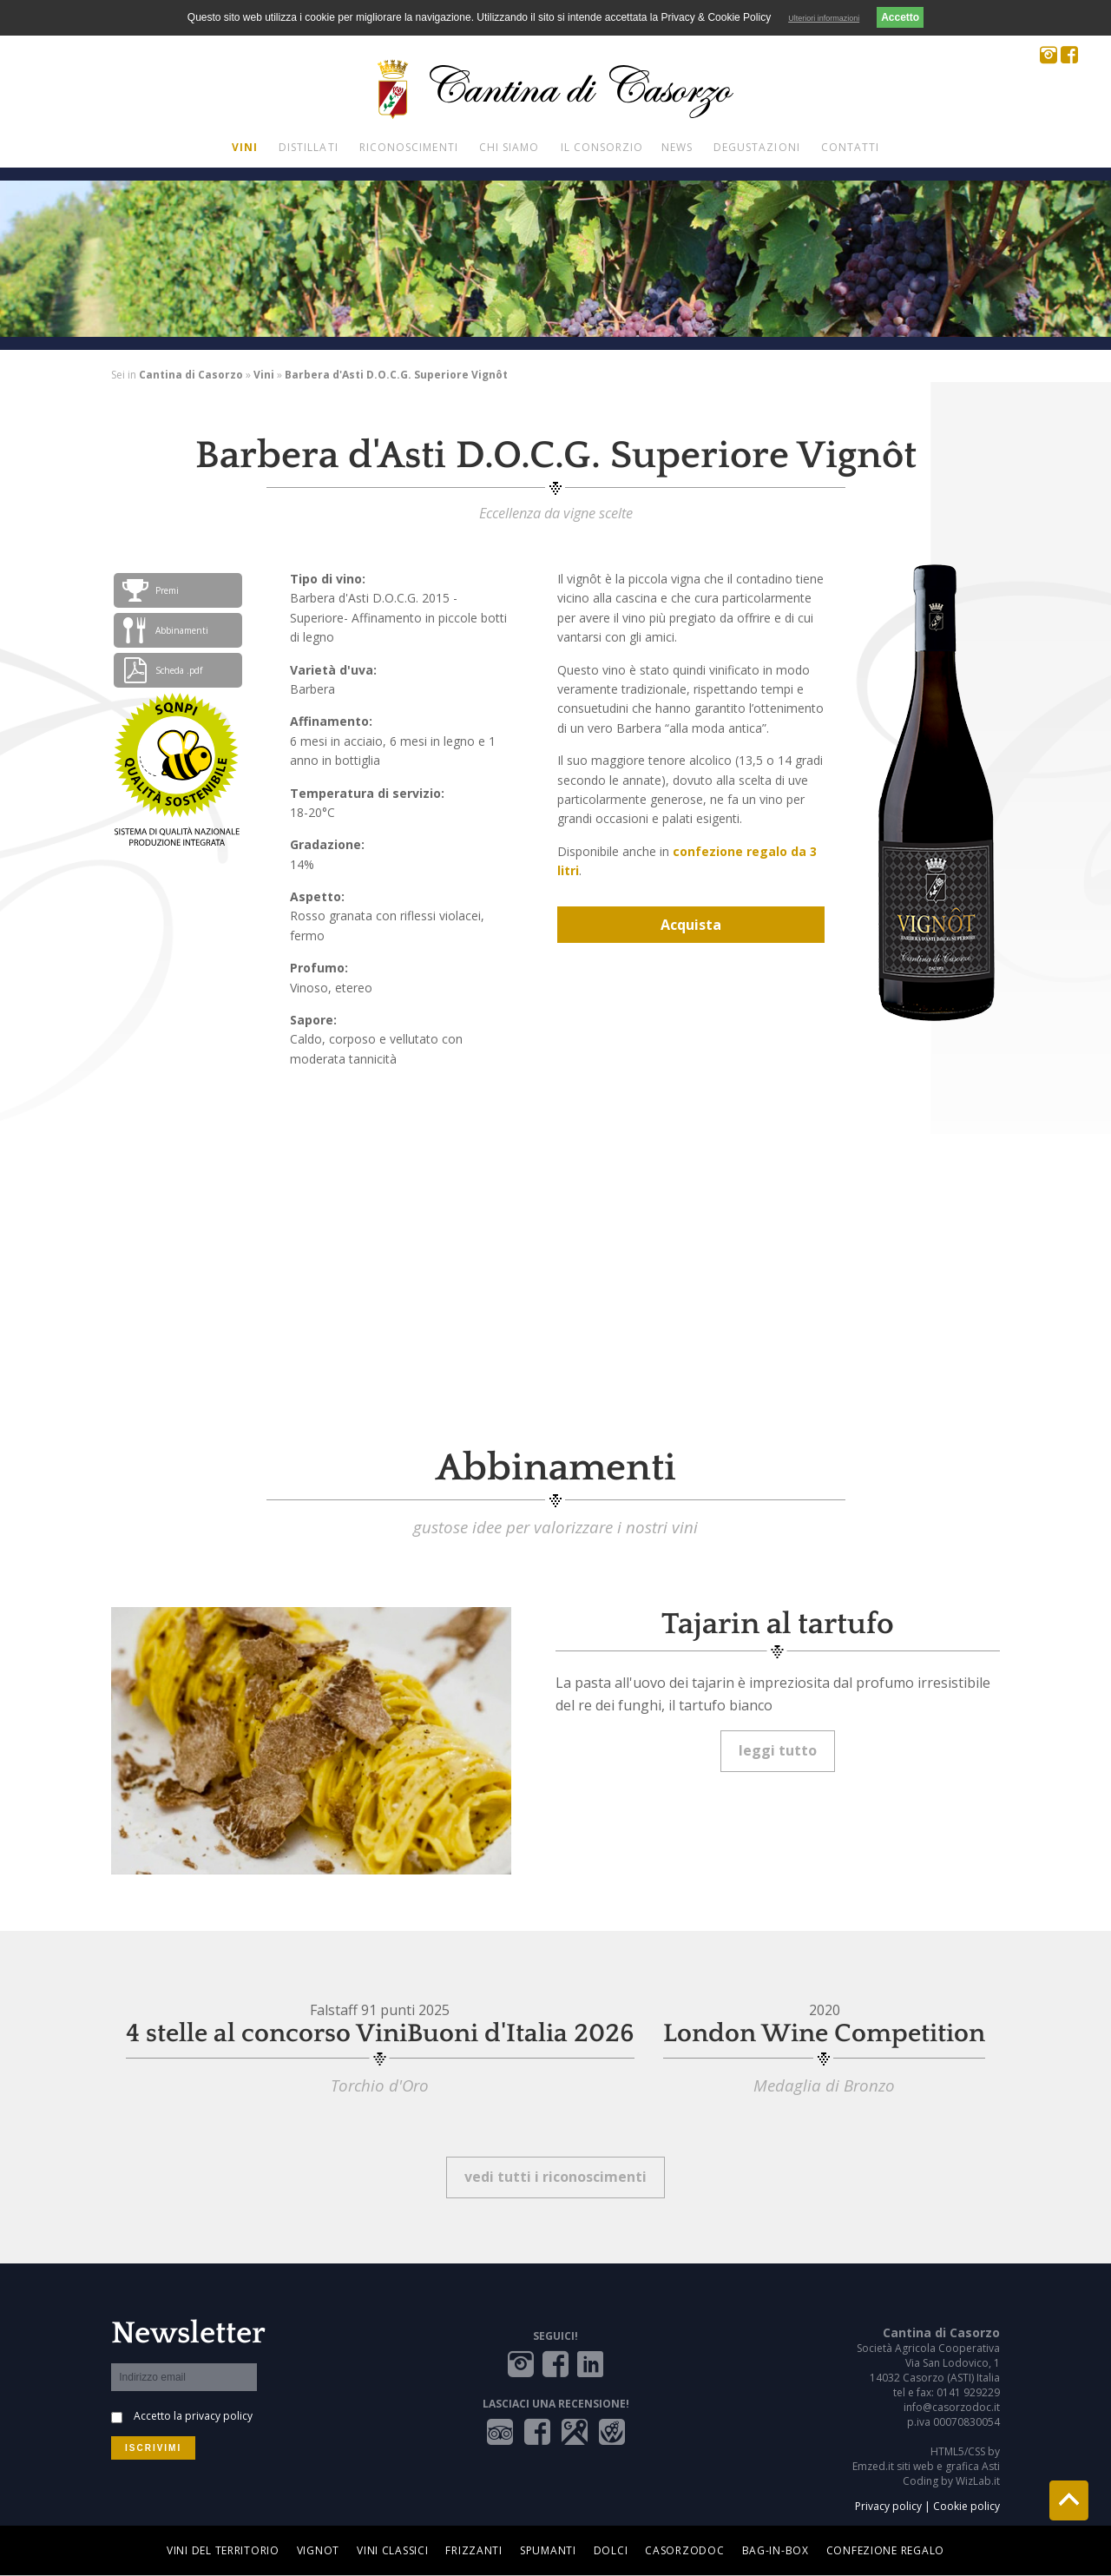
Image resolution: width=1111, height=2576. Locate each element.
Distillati (309, 147)
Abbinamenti (165, 630)
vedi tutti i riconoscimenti (555, 2176)
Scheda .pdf (162, 670)
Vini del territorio (223, 2550)
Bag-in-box (775, 2550)
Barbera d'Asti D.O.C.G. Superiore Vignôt (396, 374)
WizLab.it (978, 2481)
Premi (150, 590)
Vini (245, 147)
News (677, 147)
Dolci (611, 2550)
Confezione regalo (885, 2550)
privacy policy (219, 2415)
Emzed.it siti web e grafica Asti (926, 2466)
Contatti (850, 147)
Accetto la (193, 2415)
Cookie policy (966, 2506)
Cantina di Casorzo (191, 374)
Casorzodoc (684, 2550)
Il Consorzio (602, 147)
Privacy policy (888, 2506)
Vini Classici (392, 2550)
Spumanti (548, 2550)
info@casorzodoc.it (952, 2407)
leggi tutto (778, 1750)
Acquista (691, 924)
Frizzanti (473, 2550)
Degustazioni (756, 147)
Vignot (318, 2550)
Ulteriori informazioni (823, 18)
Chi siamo (509, 147)
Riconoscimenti (408, 147)
